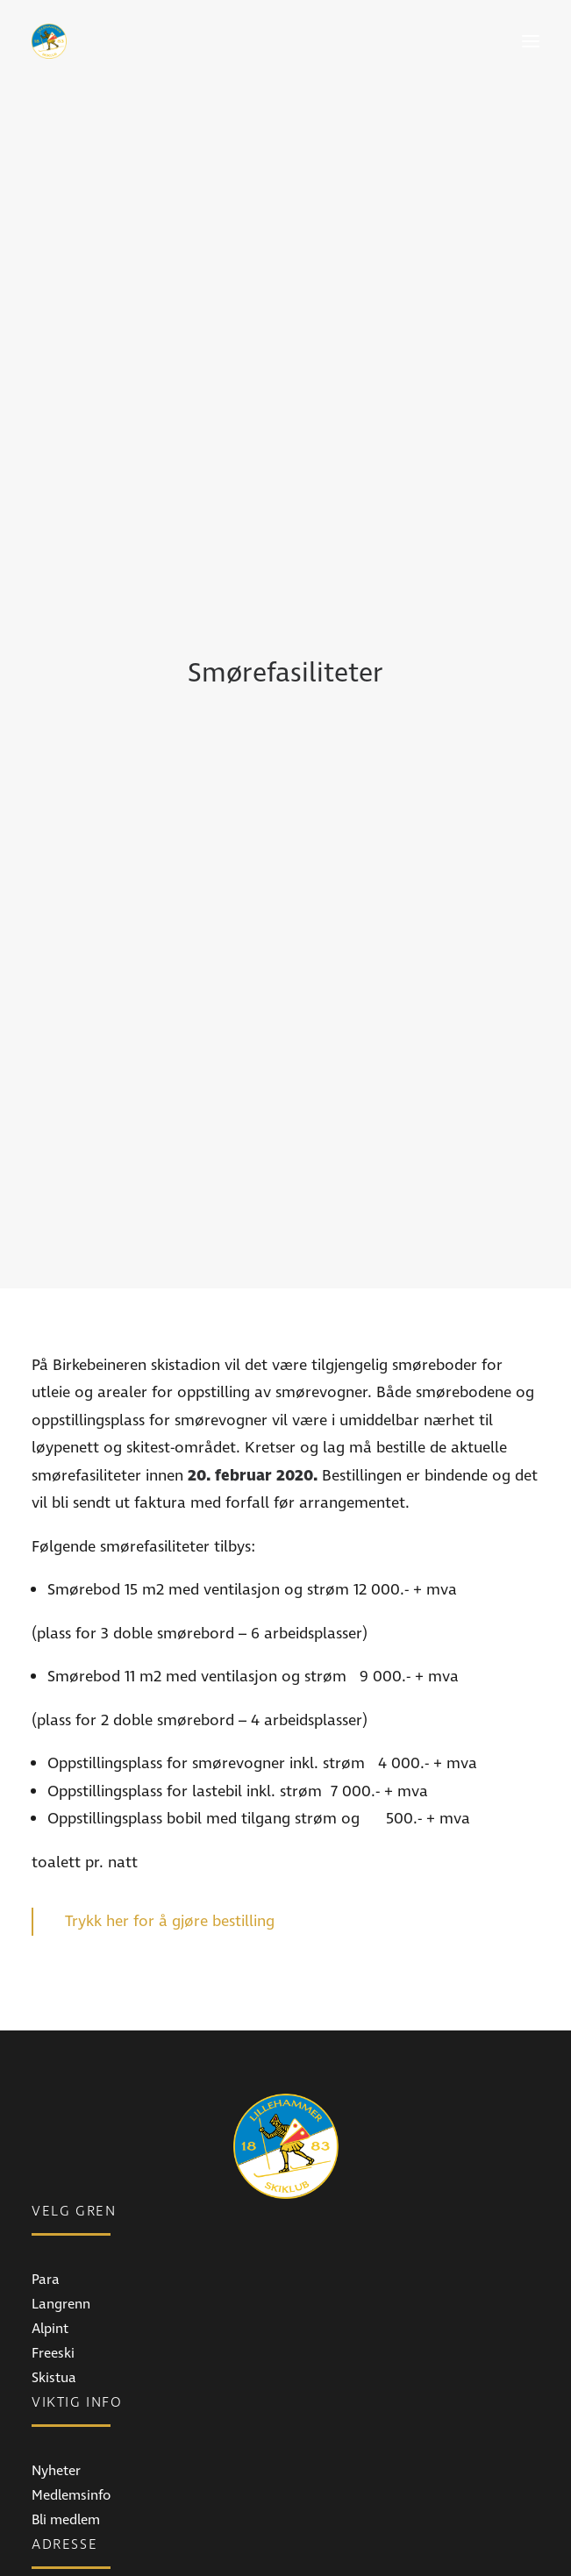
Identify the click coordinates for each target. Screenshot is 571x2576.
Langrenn (61, 1918)
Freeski (53, 1967)
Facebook (61, 2393)
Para (46, 1893)
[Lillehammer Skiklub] (49, 41)
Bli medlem (66, 2134)
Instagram (64, 2418)
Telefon (53, 2535)
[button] (530, 41)
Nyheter (56, 2084)
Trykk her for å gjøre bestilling (170, 1535)
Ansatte (56, 2560)
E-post (51, 2511)
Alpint (50, 1942)
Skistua (54, 1992)
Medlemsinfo (71, 2109)
